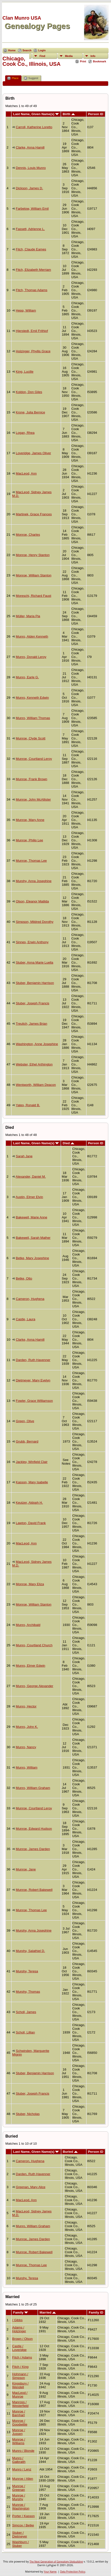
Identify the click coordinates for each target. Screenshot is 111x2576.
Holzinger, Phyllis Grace (33, 351)
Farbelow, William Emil (32, 208)
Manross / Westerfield (20, 2404)
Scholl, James (26, 2012)
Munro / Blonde (23, 2451)
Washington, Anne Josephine (37, 1044)
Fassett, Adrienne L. (30, 229)
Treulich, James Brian (31, 1023)
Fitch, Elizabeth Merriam (33, 270)
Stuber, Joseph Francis (32, 1003)
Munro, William (26, 1767)
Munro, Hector (26, 1706)
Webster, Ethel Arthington (34, 1064)
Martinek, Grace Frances (34, 514)
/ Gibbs (17, 2320)
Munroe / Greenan (18, 2488)
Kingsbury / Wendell (20, 2385)
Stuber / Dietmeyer (19, 2534)
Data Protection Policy (72, 2571)
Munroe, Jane (26, 1869)
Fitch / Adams (22, 2357)
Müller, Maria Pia (28, 616)
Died (68, 1143)
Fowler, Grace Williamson (34, 1401)
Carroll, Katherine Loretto (34, 127)
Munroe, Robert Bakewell (34, 1890)
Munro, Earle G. (27, 677)
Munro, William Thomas (33, 718)
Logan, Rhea (25, 433)
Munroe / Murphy (18, 2497)
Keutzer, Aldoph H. (29, 1502)
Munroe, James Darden (33, 1849)
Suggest (31, 78)
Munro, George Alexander (34, 1686)
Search (27, 50)
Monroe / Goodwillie (19, 2422)
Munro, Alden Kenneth (32, 636)
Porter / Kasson (23, 2516)
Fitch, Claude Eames (31, 249)
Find (42, 56)
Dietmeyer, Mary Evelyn (33, 1380)
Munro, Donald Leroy (31, 657)
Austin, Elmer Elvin (29, 1197)
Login (42, 50)
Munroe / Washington (20, 2506)
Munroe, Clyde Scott (31, 738)
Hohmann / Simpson (20, 2376)
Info (92, 56)
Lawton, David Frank (31, 1523)
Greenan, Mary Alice (31, 2187)
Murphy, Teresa (27, 1971)
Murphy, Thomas (28, 1991)
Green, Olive (25, 1421)
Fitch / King (20, 2367)
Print (83, 61)
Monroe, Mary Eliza (30, 1584)
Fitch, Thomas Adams (32, 290)
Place (13, 78)
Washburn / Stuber (20, 2544)
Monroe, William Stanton (33, 575)
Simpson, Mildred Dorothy (34, 922)
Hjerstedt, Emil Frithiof (32, 331)
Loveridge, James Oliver (33, 453)
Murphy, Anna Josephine (34, 881)
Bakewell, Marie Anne (31, 1217)
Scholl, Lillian (25, 2032)
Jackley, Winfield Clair (32, 1462)
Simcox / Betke (23, 2525)
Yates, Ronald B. (28, 1105)
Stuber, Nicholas (28, 2114)
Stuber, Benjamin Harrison (35, 983)
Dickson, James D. (29, 188)
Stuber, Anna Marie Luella (34, 962)
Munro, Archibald (28, 1625)
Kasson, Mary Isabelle (32, 1482)
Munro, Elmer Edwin (30, 1665)
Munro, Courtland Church (34, 1645)
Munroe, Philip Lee (29, 840)
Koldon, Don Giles (29, 392)
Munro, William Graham (33, 1788)
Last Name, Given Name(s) (36, 114)
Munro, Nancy (26, 1747)
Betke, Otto (24, 1278)
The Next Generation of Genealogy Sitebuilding (56, 2561)
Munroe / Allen (22, 2479)
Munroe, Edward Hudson (34, 1828)
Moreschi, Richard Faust (33, 596)
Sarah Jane (24, 1156)
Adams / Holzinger (19, 2329)
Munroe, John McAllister (33, 799)
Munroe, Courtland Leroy (34, 759)
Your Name (50, 2571)
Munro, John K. (27, 1727)
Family (20, 2312)
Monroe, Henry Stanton (33, 555)
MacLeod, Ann (26, 473)
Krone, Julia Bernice (30, 412)
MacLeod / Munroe (19, 2394)
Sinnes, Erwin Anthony (32, 942)
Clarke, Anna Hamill (30, 147)
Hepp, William (26, 310)
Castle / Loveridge (19, 2348)
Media (69, 56)
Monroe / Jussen (18, 2432)
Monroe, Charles (28, 534)
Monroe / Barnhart (18, 2413)
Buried (70, 2151)
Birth (69, 114)
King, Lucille (25, 371)
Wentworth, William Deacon (36, 1085)
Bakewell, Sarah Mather (33, 1238)
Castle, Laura (25, 1319)
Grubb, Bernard (27, 1441)
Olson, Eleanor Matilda (32, 901)
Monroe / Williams (18, 2441)
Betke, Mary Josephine (32, 1258)
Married (48, 2312)
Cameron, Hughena (30, 1299)
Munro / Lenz (21, 2469)
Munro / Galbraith (18, 2460)
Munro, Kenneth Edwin (32, 697)
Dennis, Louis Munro (31, 168)
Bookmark (99, 61)
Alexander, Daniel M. (31, 1176)
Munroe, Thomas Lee (31, 860)
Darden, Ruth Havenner (33, 1360)
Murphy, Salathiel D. (30, 1951)
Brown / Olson (22, 2339)
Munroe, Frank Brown (31, 779)
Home (12, 50)
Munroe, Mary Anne (30, 820)
